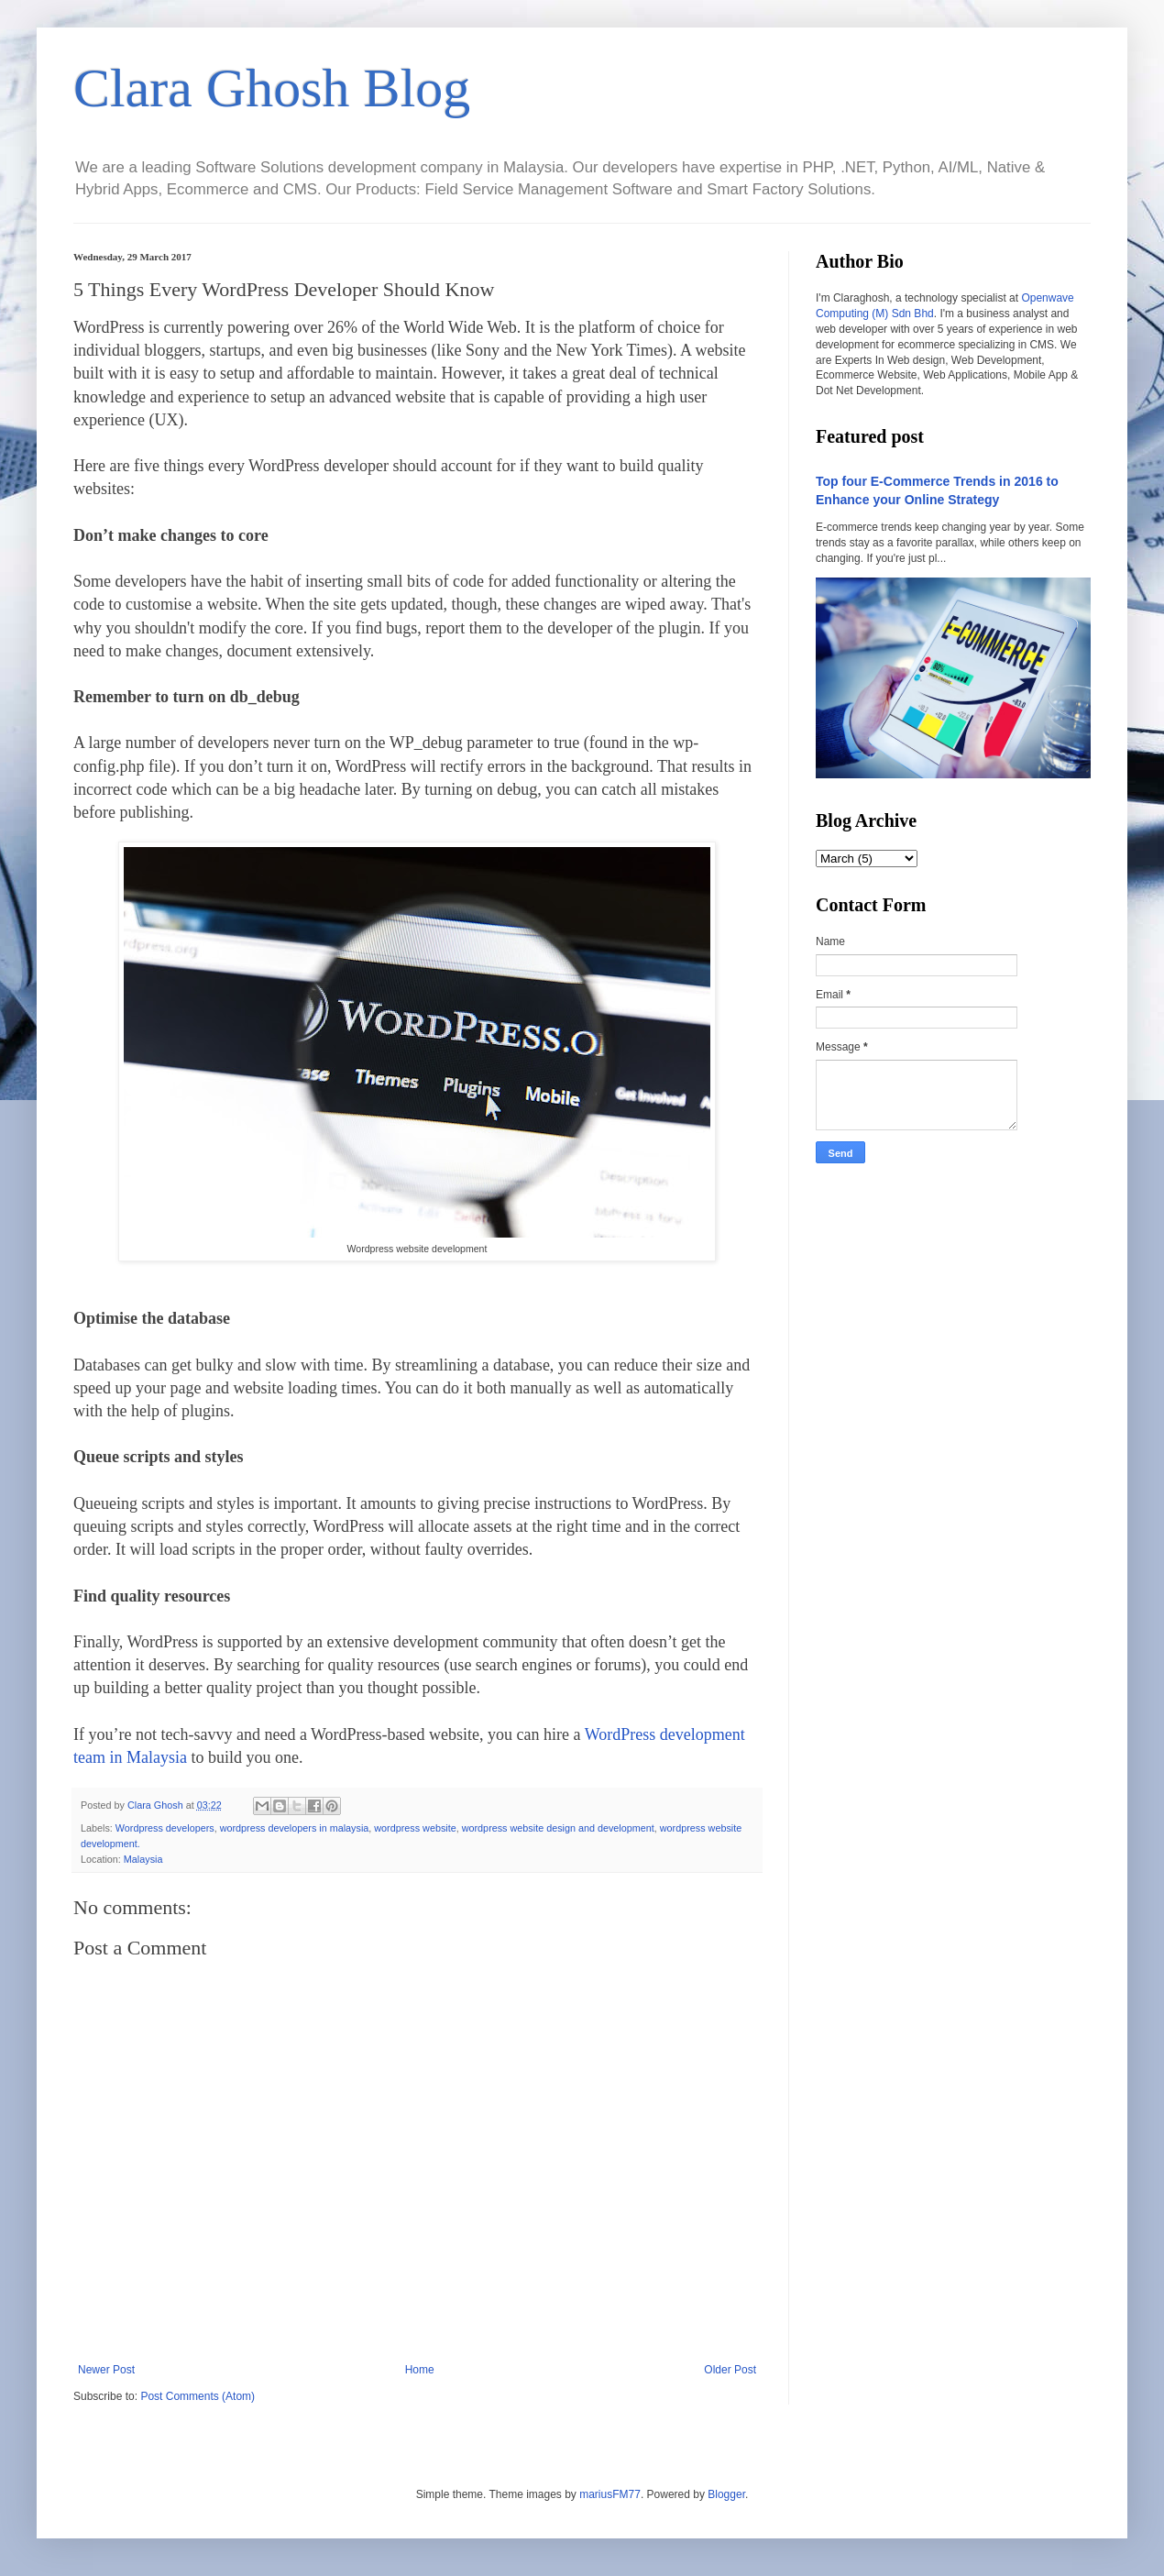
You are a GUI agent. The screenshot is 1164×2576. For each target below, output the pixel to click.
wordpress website (415, 1827)
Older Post (730, 2369)
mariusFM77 (610, 2494)
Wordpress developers (164, 1827)
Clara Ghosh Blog (271, 88)
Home (419, 2369)
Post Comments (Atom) (197, 2396)
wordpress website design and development (558, 1827)
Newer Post (106, 2369)
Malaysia (143, 1859)
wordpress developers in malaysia (294, 1827)
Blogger (726, 2494)
